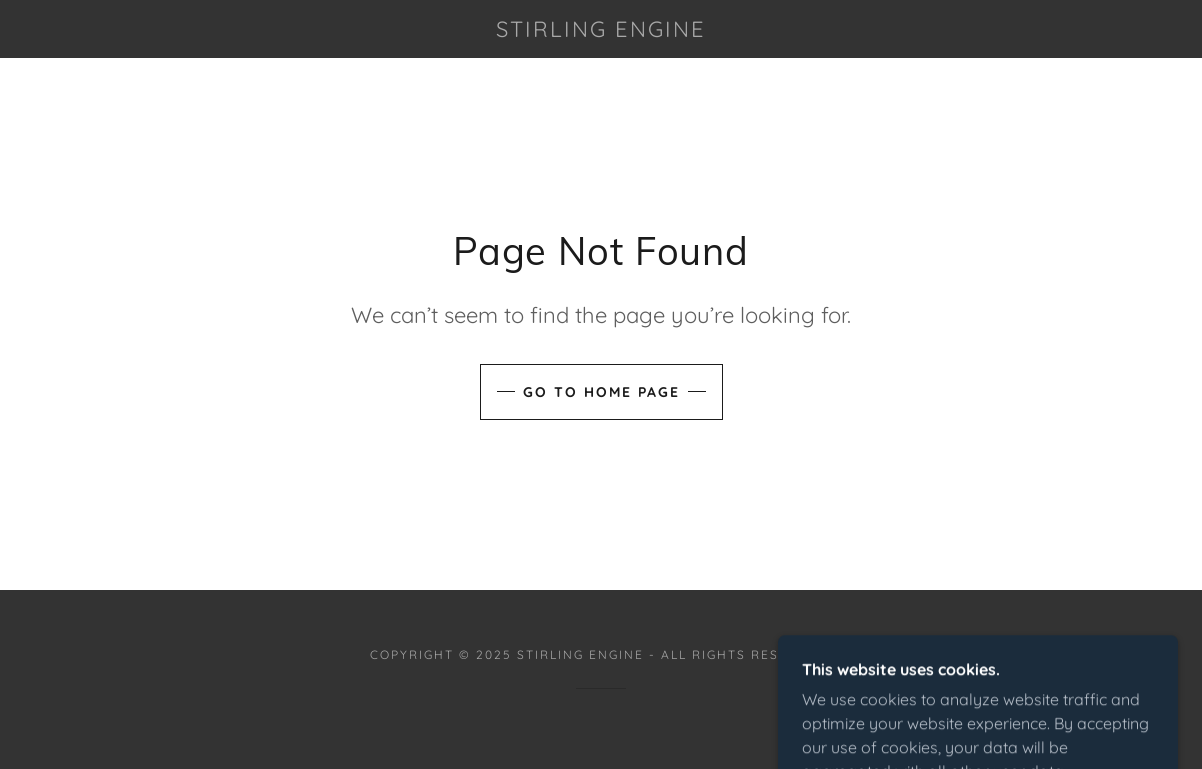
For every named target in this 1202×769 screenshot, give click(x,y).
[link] (601, 31)
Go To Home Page (601, 392)
